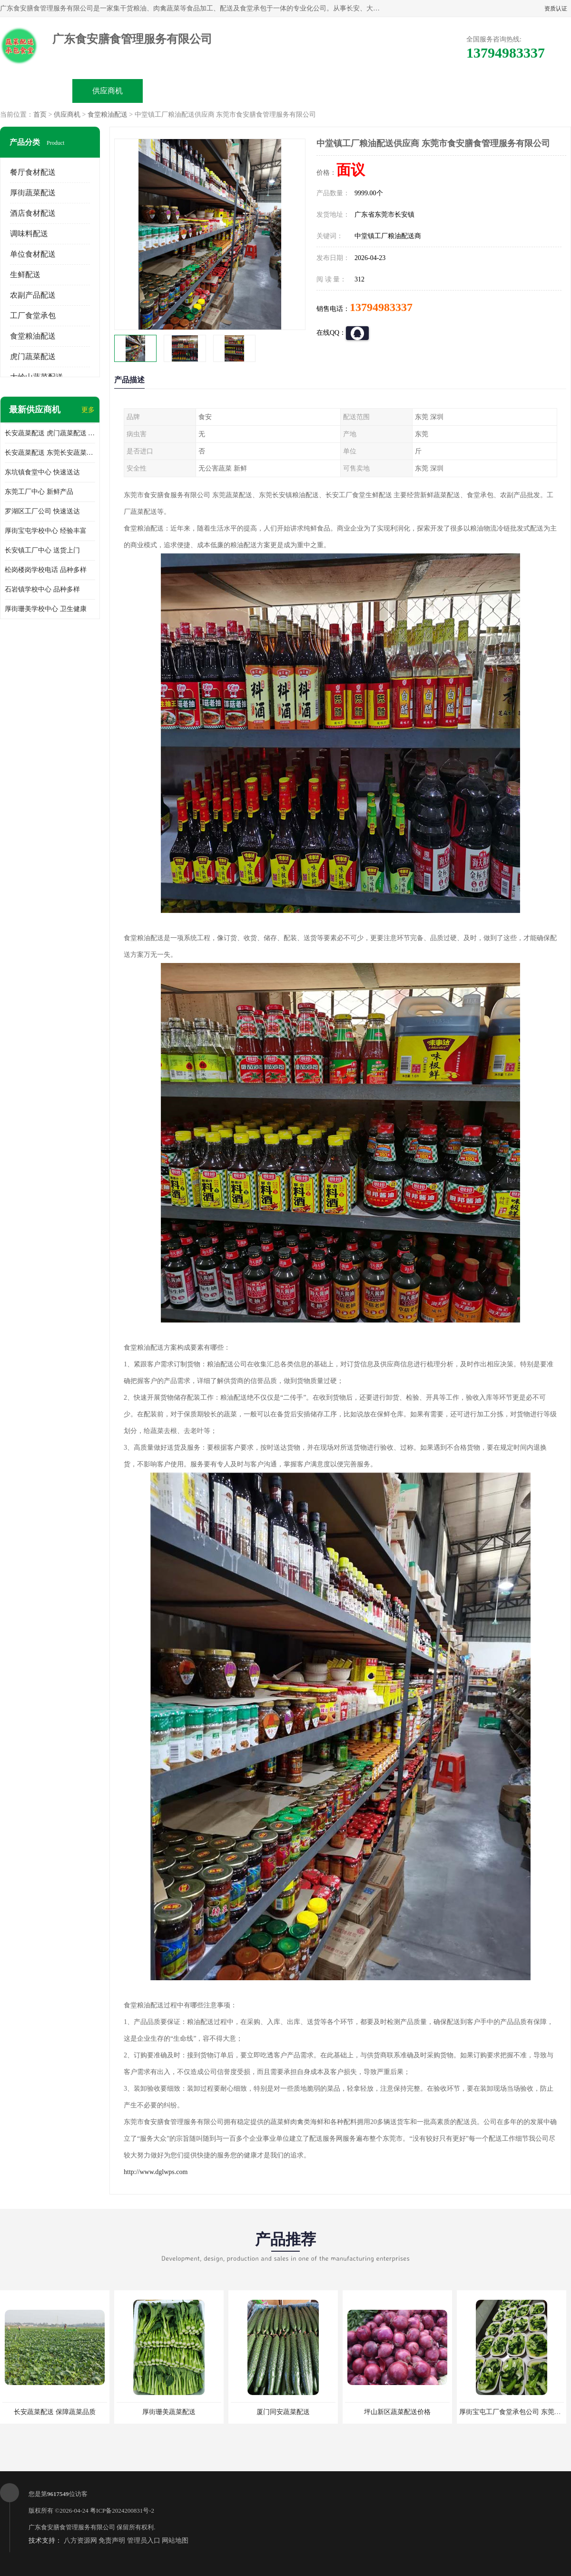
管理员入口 (143, 2540)
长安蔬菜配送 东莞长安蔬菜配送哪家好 (50, 452)
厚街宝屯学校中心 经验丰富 (46, 530)
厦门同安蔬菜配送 (283, 2412)
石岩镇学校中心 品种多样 (42, 589)
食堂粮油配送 (108, 114)
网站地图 (175, 2540)
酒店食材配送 (33, 213)
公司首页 (36, 91)
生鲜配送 (25, 275)
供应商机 (107, 91)
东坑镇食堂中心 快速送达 (42, 472)
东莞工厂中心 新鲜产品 (39, 491)
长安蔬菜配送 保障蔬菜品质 (55, 2412)
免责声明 (111, 2540)
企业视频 (179, 91)
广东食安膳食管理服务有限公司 (72, 2527)
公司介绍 (250, 91)
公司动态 (321, 91)
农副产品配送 (33, 295)
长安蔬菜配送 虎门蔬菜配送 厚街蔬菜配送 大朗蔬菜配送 (50, 433)
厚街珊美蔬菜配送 (169, 2412)
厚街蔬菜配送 (33, 193)
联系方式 (464, 91)
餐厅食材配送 (33, 172)
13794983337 (381, 307)
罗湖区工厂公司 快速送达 (42, 511)
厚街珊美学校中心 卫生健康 (46, 608)
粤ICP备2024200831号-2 (122, 2510)
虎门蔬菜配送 (33, 356)
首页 (40, 114)
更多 (88, 409)
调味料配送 (29, 234)
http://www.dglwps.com (155, 2171)
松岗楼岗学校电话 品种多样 (46, 569)
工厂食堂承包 (33, 315)
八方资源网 (80, 2540)
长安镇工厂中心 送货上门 (42, 550)
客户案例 (393, 91)
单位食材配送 (33, 254)
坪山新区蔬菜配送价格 (397, 2412)
